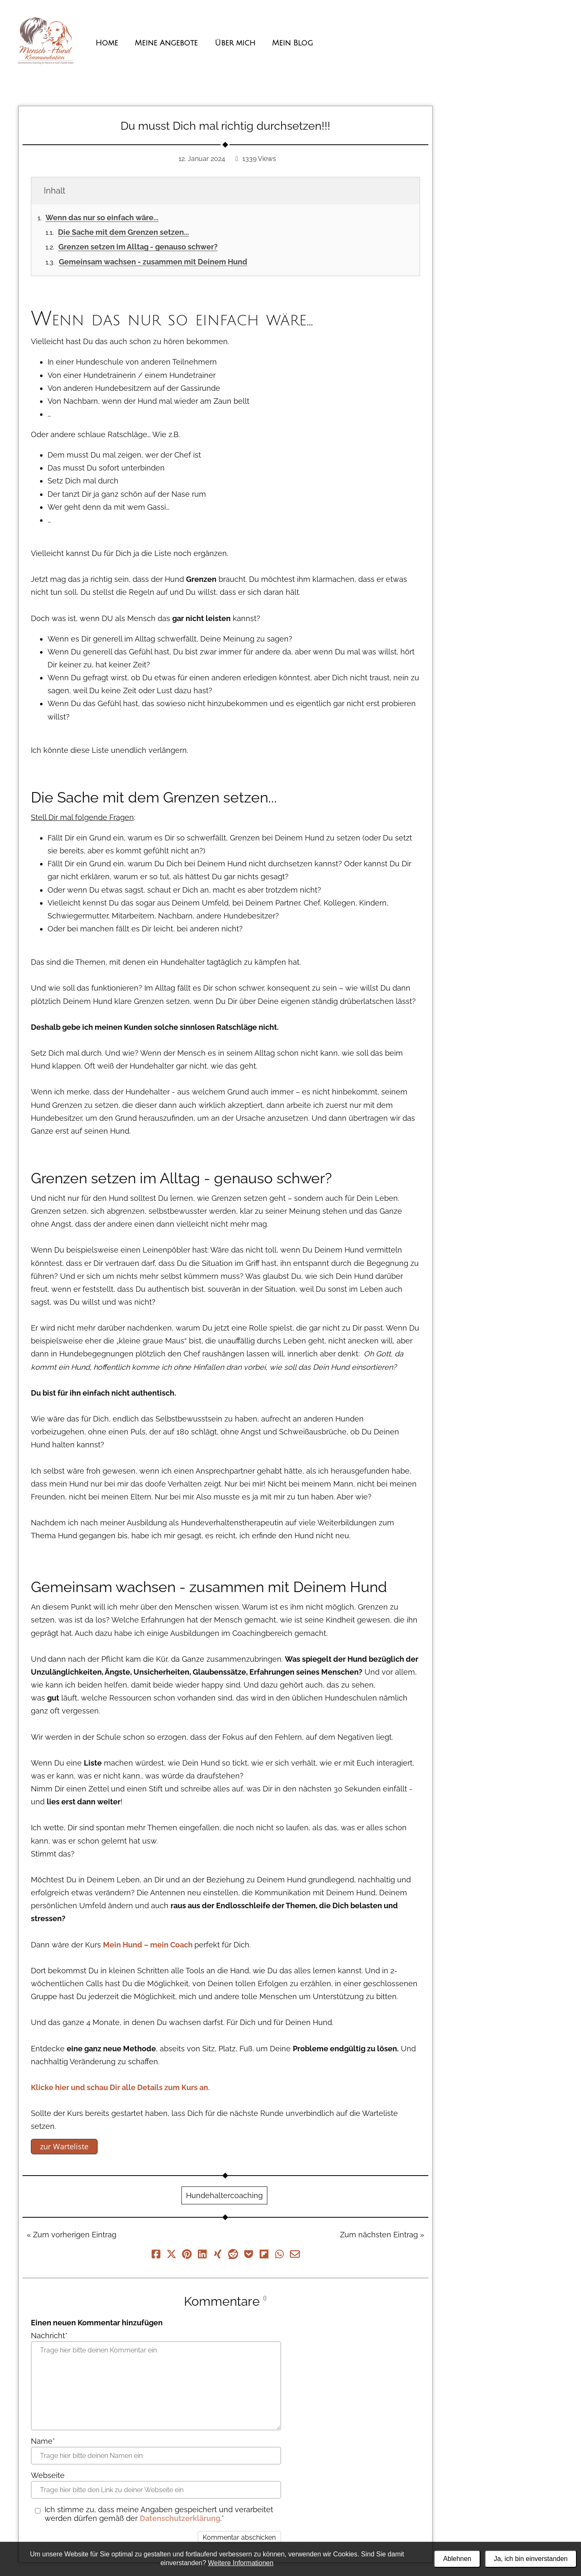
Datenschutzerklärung (180, 2518)
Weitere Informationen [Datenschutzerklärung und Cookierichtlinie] (241, 2562)
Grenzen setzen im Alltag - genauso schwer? (138, 246)
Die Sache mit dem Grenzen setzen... (123, 232)
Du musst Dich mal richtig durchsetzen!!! (225, 125)
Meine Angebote (166, 43)
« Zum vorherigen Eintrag (71, 2234)
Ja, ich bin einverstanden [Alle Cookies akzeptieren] (531, 2558)
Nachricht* (49, 2335)
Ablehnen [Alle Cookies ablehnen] (457, 2558)
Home (107, 43)
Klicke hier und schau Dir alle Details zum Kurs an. (120, 2087)
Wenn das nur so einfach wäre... (101, 217)
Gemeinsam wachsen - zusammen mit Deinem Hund (153, 261)
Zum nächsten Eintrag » (382, 2234)
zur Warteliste (64, 2146)
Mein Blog (292, 43)
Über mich (235, 43)
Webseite (48, 2475)
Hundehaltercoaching (224, 2195)
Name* (43, 2441)
